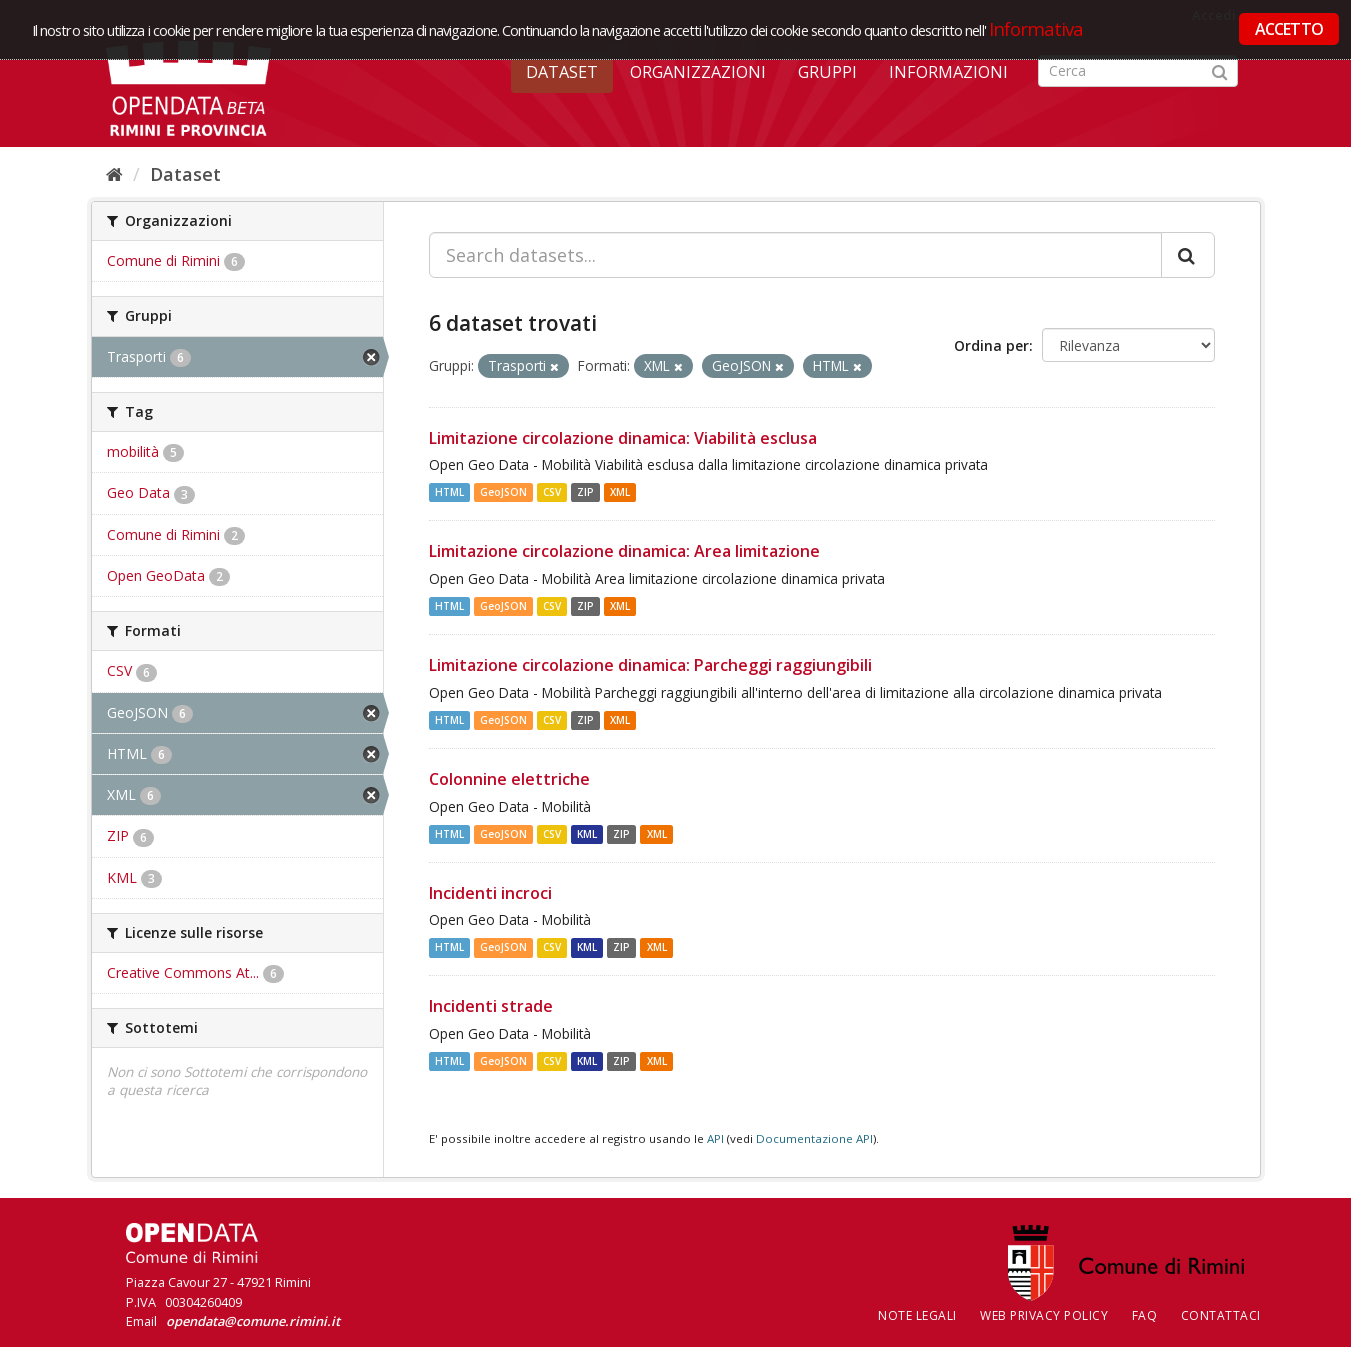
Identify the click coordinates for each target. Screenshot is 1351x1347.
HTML (449, 492)
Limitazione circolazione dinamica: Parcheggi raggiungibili (650, 665)
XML (620, 492)
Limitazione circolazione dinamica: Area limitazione (624, 551)
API (715, 1138)
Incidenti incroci (490, 893)
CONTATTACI (1221, 1315)
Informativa (1036, 28)
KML (587, 834)
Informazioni (948, 72)
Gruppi (827, 72)
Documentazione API (814, 1138)
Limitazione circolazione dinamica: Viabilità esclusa (623, 438)
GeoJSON (503, 492)
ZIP (585, 492)
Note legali (917, 1315)
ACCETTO (1289, 29)
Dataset (562, 72)
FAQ (1145, 1315)
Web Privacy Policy (1044, 1315)
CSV (552, 492)
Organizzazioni (698, 72)
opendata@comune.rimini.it (253, 1321)
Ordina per (991, 345)
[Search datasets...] (795, 255)
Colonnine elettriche (509, 779)
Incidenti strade (491, 1006)
